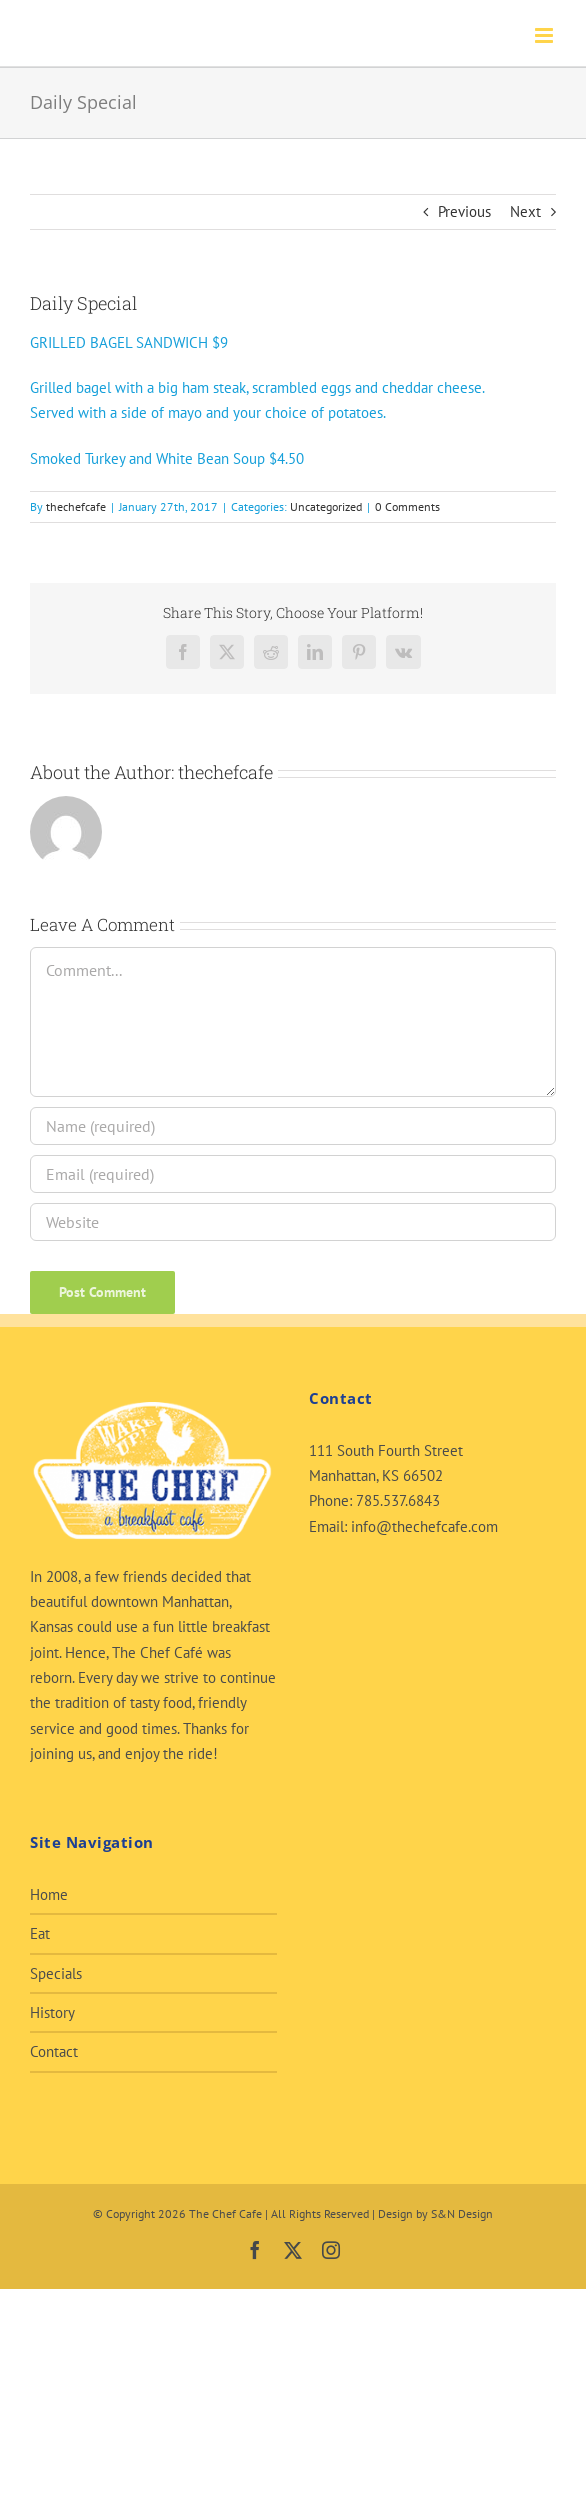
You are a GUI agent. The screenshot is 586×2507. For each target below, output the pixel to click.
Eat (40, 1933)
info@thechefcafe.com (424, 1526)
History (52, 2012)
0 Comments (407, 506)
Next (525, 211)
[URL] (293, 1222)
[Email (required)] (293, 1174)
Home (49, 1894)
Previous (464, 211)
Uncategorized (326, 506)
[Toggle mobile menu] (545, 35)
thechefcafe (76, 506)
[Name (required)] (293, 1126)
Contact (54, 2051)
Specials (56, 1973)
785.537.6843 (398, 1500)
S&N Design (462, 2213)
